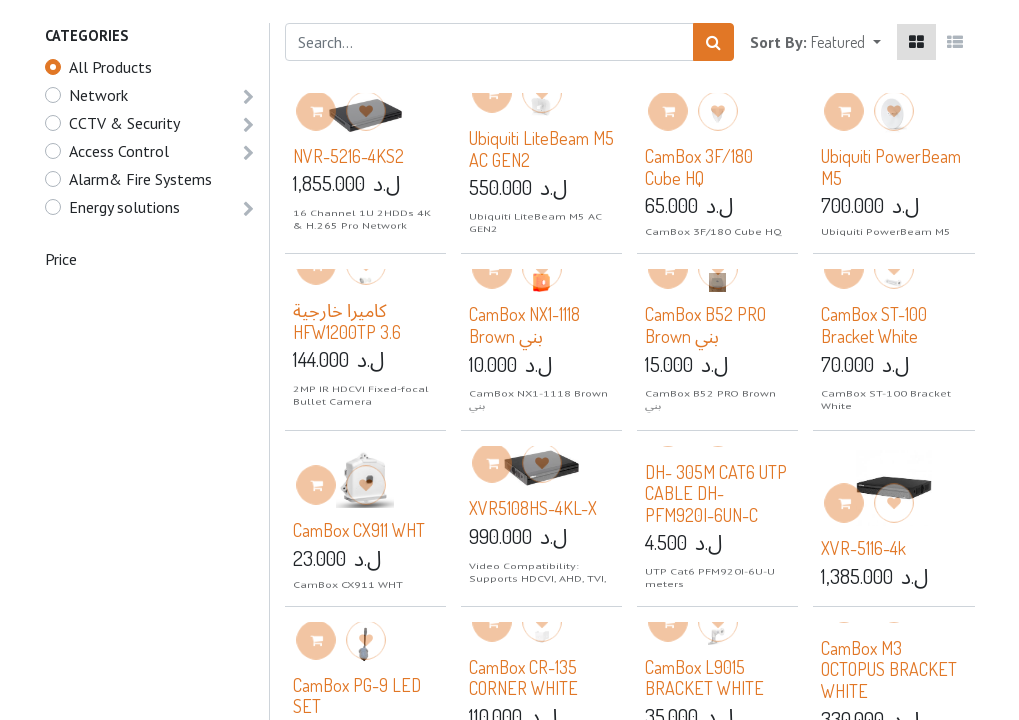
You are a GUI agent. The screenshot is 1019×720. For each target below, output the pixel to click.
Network (98, 95)
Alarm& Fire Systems (140, 179)
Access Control (119, 151)
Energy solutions (124, 207)
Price (61, 259)
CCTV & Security (124, 123)
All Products (110, 67)
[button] (845, 42)
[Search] (713, 42)
